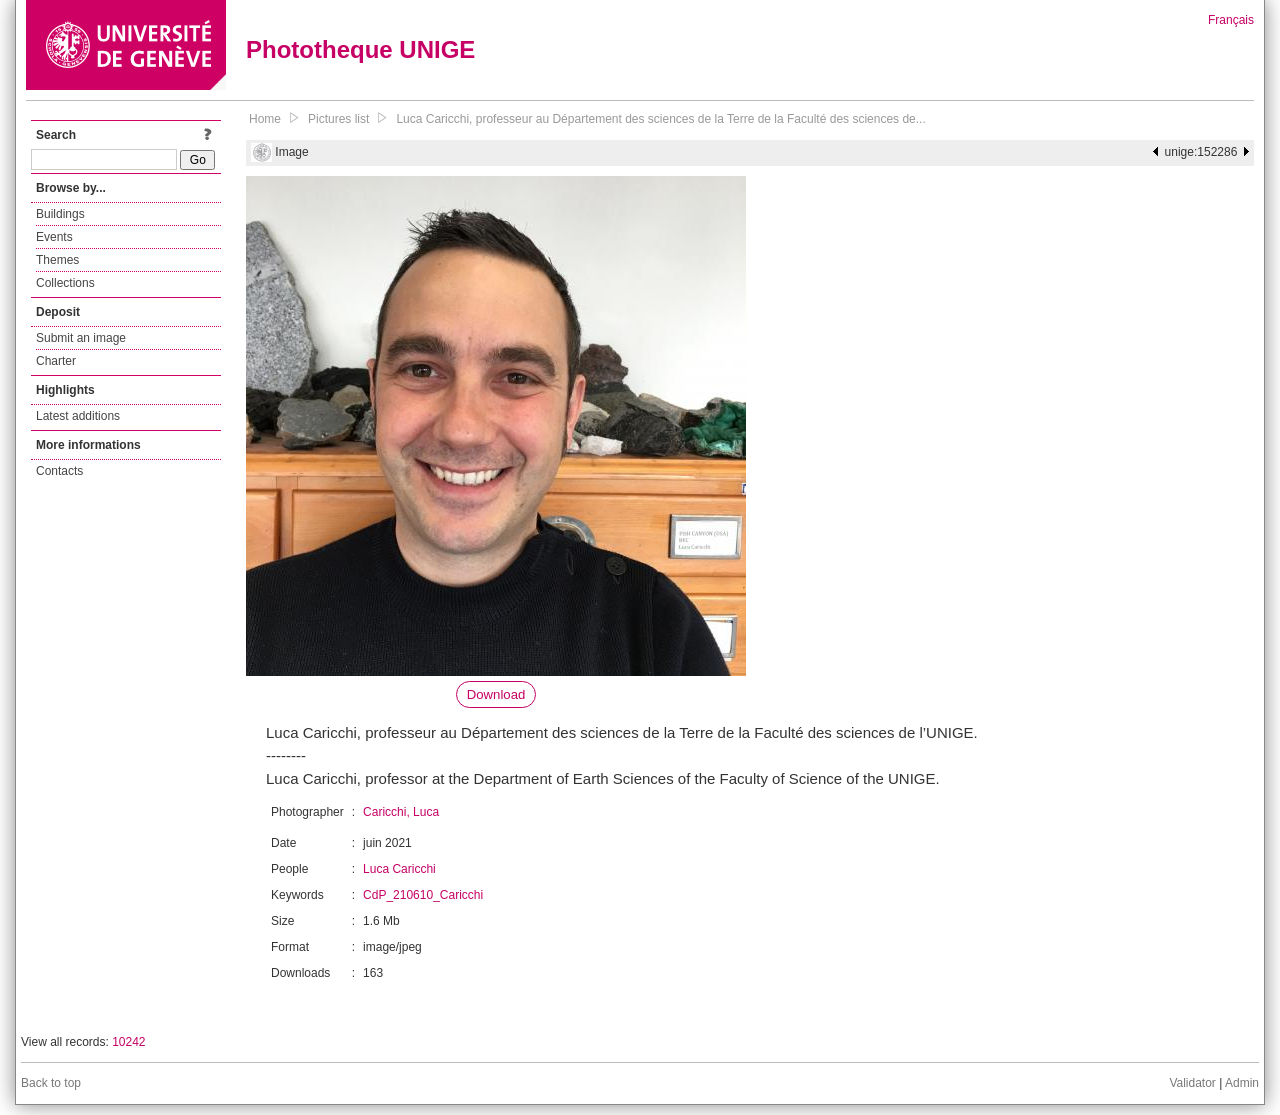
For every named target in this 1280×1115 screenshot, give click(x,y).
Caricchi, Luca (401, 812)
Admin (1242, 1083)
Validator (1192, 1083)
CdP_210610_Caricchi (423, 895)
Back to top (51, 1083)
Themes (57, 260)
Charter (56, 361)
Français (1231, 20)
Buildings (60, 214)
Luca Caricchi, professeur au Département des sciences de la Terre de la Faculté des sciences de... (660, 119)
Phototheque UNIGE (360, 49)
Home (265, 119)
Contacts (59, 471)
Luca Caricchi (399, 869)
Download (496, 694)
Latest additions (78, 416)
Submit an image (81, 338)
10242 (128, 1042)
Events (54, 237)
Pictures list (338, 119)
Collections (65, 283)
